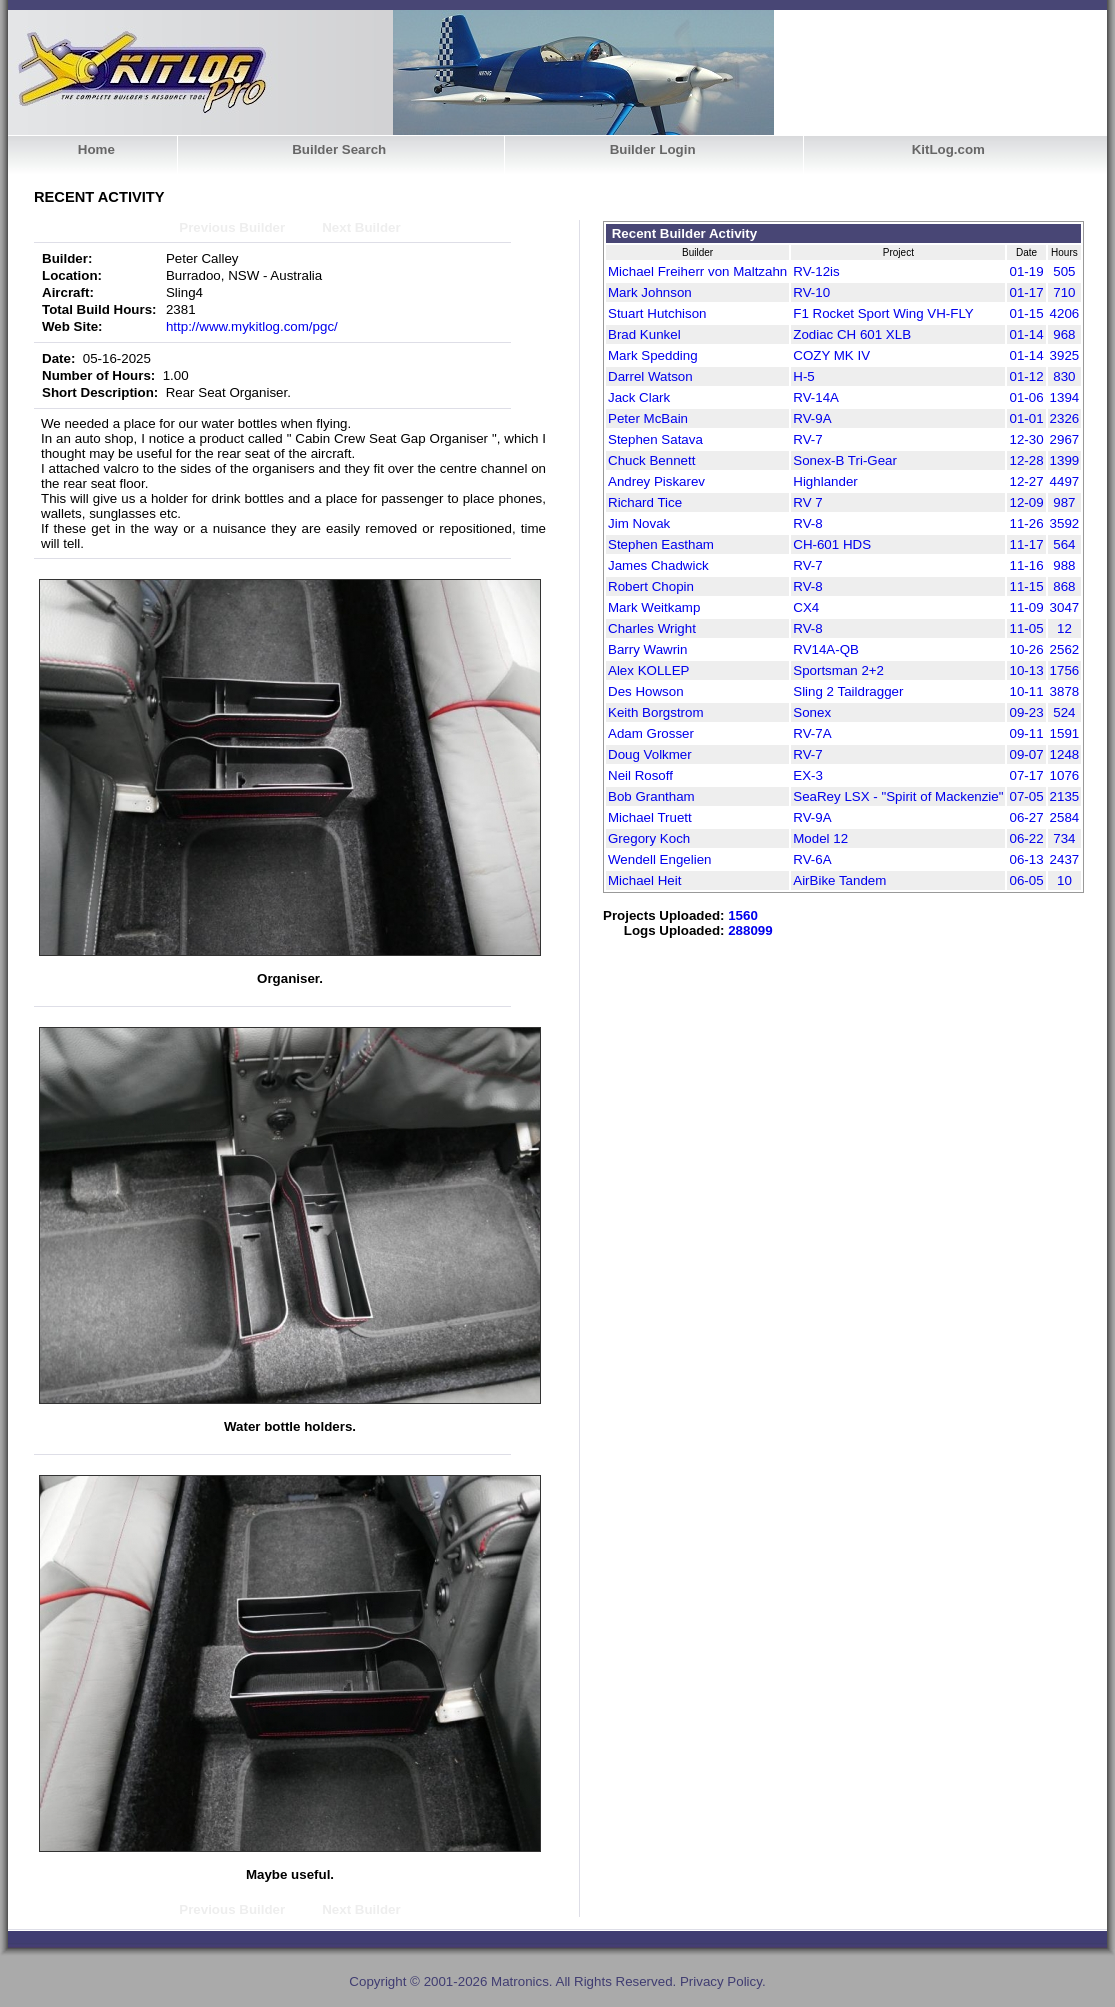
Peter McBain (648, 418)
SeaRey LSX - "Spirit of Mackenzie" (898, 796)
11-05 (1026, 628)
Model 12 (820, 838)
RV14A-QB (826, 649)
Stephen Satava (655, 439)
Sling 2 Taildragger (848, 691)
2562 (1065, 649)
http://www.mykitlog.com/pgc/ (252, 326)
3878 (1065, 691)
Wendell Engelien (660, 859)
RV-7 (807, 439)
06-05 (1026, 880)
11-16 (1026, 565)
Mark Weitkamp (654, 607)
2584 (1065, 817)
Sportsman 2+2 (838, 670)
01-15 (1026, 313)
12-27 (1026, 481)
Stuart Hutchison (657, 313)
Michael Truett (650, 817)
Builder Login (653, 149)
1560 (743, 915)
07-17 (1026, 775)
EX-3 (808, 775)
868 (1064, 586)
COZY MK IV (831, 355)
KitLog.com (948, 149)
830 (1064, 376)
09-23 (1026, 712)
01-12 (1026, 376)
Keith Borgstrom (656, 712)
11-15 (1026, 586)
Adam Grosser (651, 733)
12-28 (1026, 460)
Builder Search (339, 149)
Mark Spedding (653, 355)
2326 (1065, 418)
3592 (1065, 523)
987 (1064, 502)
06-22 (1026, 838)
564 (1064, 544)
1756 (1065, 670)
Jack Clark (639, 397)
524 (1064, 712)
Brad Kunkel (644, 334)
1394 (1065, 397)
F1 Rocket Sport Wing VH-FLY (883, 313)
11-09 (1026, 607)
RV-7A (812, 733)
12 (1064, 628)
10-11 (1026, 691)
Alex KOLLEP (649, 670)
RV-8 (807, 523)
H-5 (803, 376)
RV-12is (816, 271)
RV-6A (812, 859)
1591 (1065, 733)
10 (1064, 880)
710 (1064, 292)
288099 (750, 930)
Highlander (825, 481)
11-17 (1026, 544)
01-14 (1026, 334)
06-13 (1026, 859)
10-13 (1026, 670)
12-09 (1026, 502)
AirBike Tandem (839, 880)
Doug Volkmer (650, 754)
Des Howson (646, 691)
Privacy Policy (721, 1981)
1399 (1065, 460)
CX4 (806, 607)
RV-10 (811, 292)
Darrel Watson (650, 376)
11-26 (1026, 523)
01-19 (1026, 271)
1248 (1065, 754)
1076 (1065, 775)
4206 (1065, 313)
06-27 (1026, 817)
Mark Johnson (650, 292)
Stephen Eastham (661, 544)
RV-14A (816, 397)
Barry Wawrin (647, 649)
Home (96, 149)
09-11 (1026, 733)
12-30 (1026, 439)
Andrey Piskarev (656, 481)
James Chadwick (658, 565)
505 (1064, 271)
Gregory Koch (649, 838)
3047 (1065, 607)
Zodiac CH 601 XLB (852, 334)
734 (1064, 838)
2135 (1065, 796)
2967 (1065, 439)
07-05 (1026, 796)
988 (1064, 565)
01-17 (1026, 292)
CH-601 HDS (832, 544)
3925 (1065, 355)
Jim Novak (639, 523)
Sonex (812, 712)
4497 (1065, 481)
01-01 (1026, 418)
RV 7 (807, 502)
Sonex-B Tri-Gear (845, 460)
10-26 (1026, 649)
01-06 (1026, 397)
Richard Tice (645, 502)
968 (1064, 334)
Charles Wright (652, 628)
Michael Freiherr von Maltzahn (697, 271)
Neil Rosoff (640, 775)
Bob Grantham (651, 796)
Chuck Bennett (651, 460)
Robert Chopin (651, 586)
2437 (1065, 859)
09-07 (1026, 754)
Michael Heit (644, 880)
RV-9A (812, 418)
